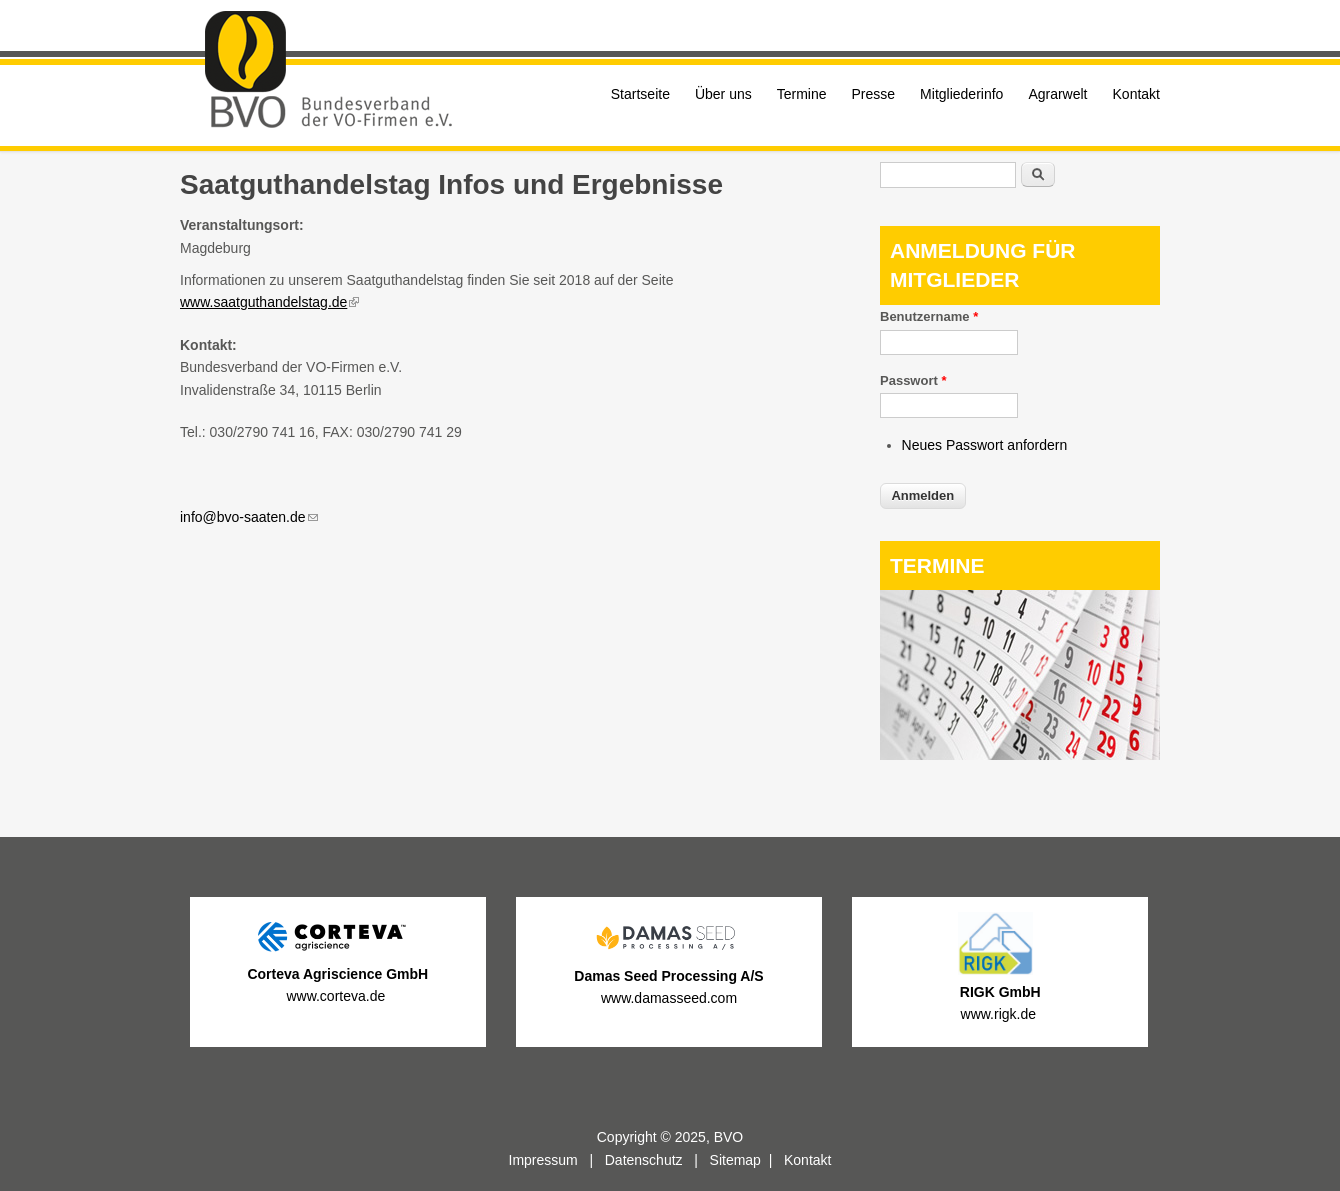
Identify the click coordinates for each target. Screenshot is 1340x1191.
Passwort (913, 380)
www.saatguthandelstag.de (269, 302)
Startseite (640, 94)
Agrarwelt (1057, 94)
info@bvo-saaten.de (249, 517)
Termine (802, 94)
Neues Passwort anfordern (985, 445)
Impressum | (557, 1160)
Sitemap (735, 1160)
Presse (874, 94)
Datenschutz (644, 1160)
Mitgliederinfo (961, 94)
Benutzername (929, 316)
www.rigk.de (1000, 1014)
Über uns (723, 94)
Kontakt (1136, 94)
